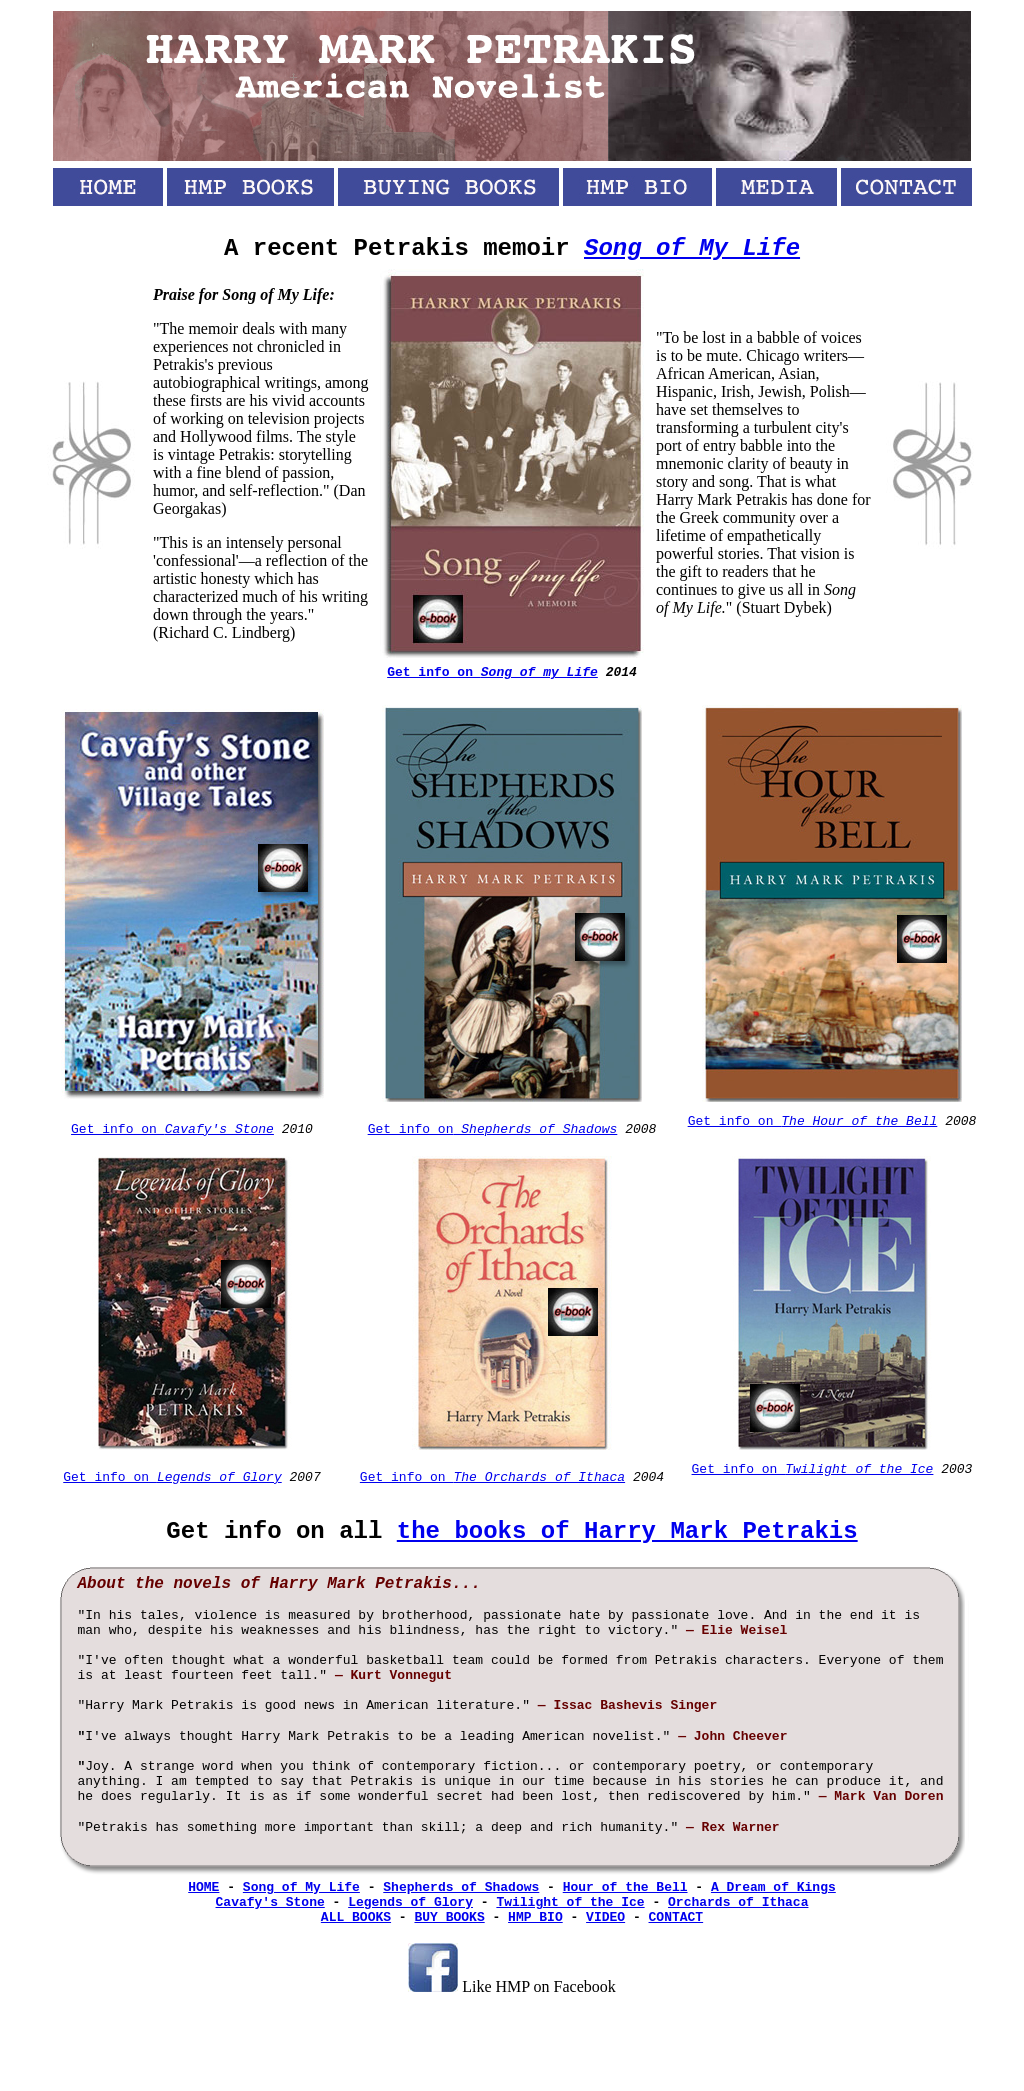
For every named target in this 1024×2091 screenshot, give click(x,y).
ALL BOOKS (356, 1917)
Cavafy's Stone (270, 1902)
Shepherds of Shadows (461, 1887)
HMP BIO (535, 1917)
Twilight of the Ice (570, 1902)
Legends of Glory (410, 1902)
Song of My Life (692, 248)
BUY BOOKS (449, 1917)
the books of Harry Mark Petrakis (627, 1531)
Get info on (172, 1129)
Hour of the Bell (625, 1887)
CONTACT (676, 1917)
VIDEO (605, 1917)
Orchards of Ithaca (738, 1902)
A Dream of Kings (773, 1887)
